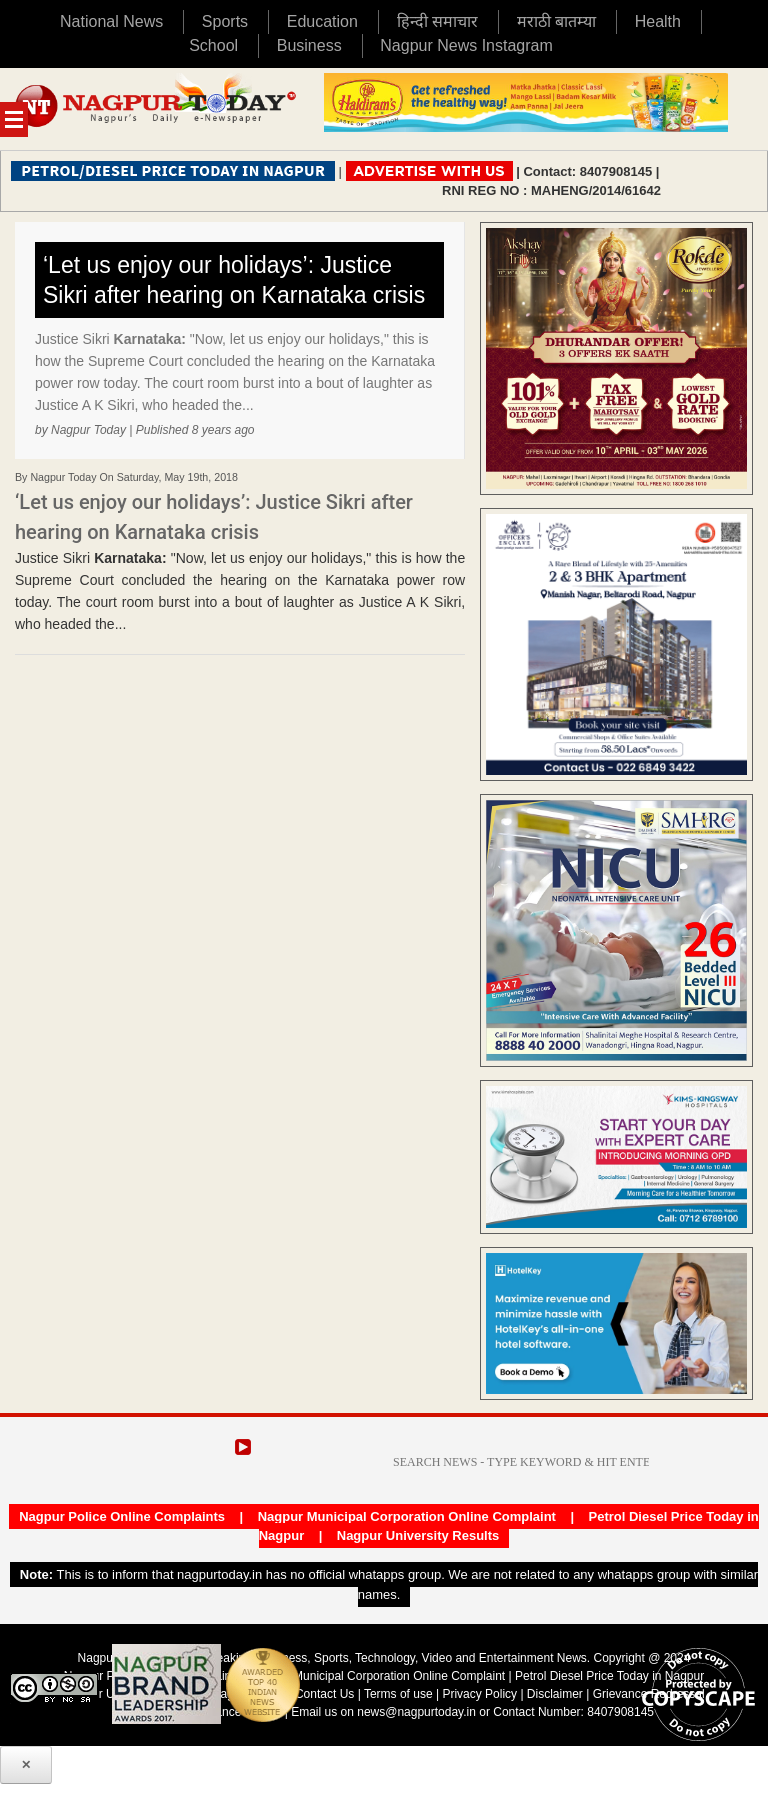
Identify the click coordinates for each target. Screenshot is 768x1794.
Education (322, 21)
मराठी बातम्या (556, 21)
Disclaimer (556, 1694)
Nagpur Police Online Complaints (122, 1516)
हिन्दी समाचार (437, 21)
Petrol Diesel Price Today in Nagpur (609, 1676)
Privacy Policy (479, 1694)
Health (658, 21)
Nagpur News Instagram (466, 45)
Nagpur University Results (418, 1535)
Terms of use (398, 1694)
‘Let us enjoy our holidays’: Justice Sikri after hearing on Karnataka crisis (234, 280)
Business (309, 45)
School (213, 45)
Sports (225, 21)
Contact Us (324, 1694)
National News (111, 21)
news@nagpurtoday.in (416, 1712)
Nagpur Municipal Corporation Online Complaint (407, 1516)
